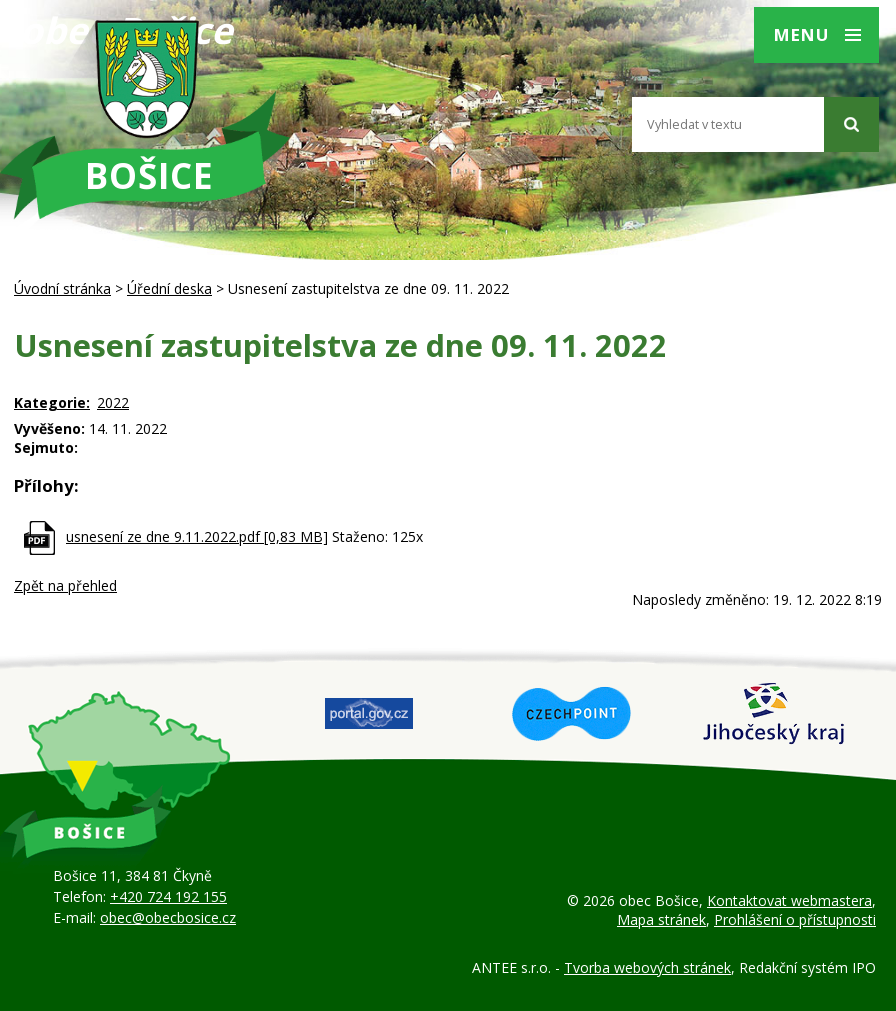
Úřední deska (169, 288)
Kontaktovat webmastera (789, 900)
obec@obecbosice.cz (168, 917)
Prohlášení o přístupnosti (795, 919)
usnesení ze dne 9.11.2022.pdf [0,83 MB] (197, 536)
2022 (113, 402)
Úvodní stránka (62, 288)
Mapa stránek (661, 919)
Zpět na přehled (65, 585)
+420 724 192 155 (168, 896)
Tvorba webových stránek (647, 967)
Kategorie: (52, 402)
